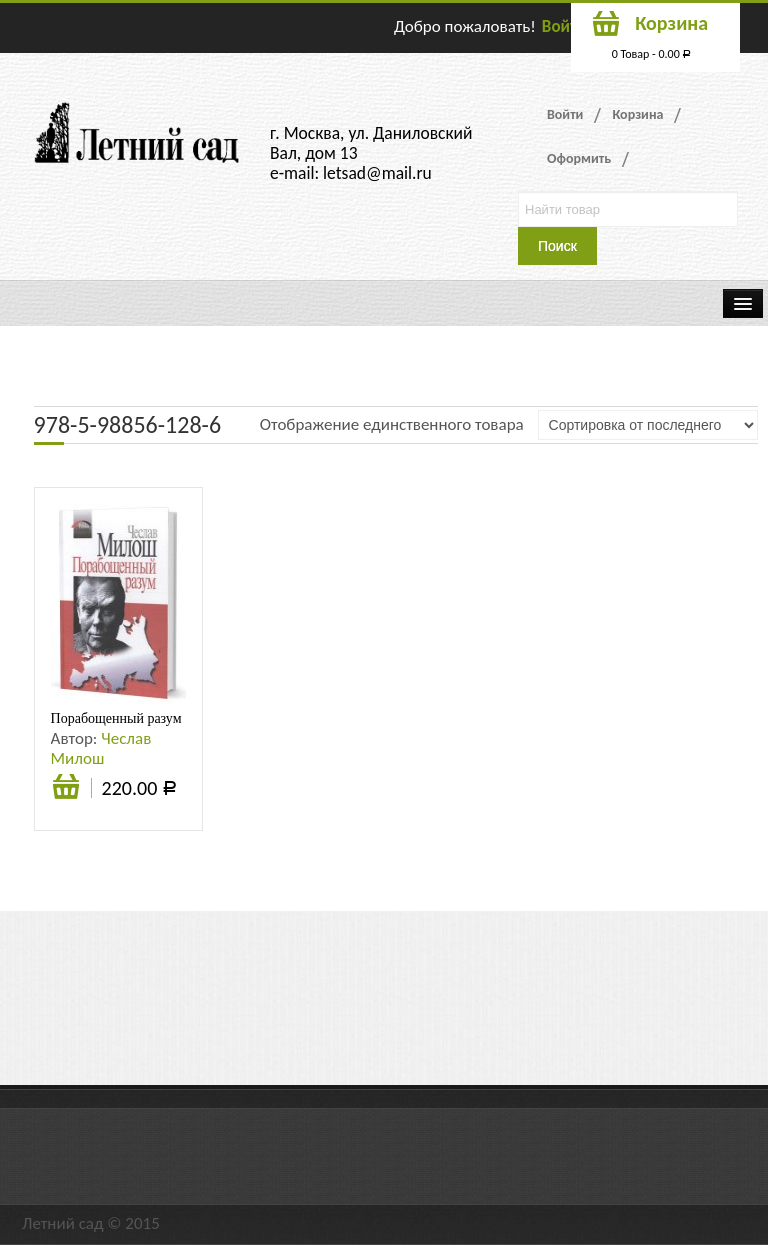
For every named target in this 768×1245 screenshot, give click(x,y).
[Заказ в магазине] (648, 425)
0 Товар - (652, 54)
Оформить (579, 158)
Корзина (637, 114)
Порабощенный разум (116, 718)
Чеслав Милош (101, 748)
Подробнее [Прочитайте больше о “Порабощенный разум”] (66, 789)
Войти (564, 26)
